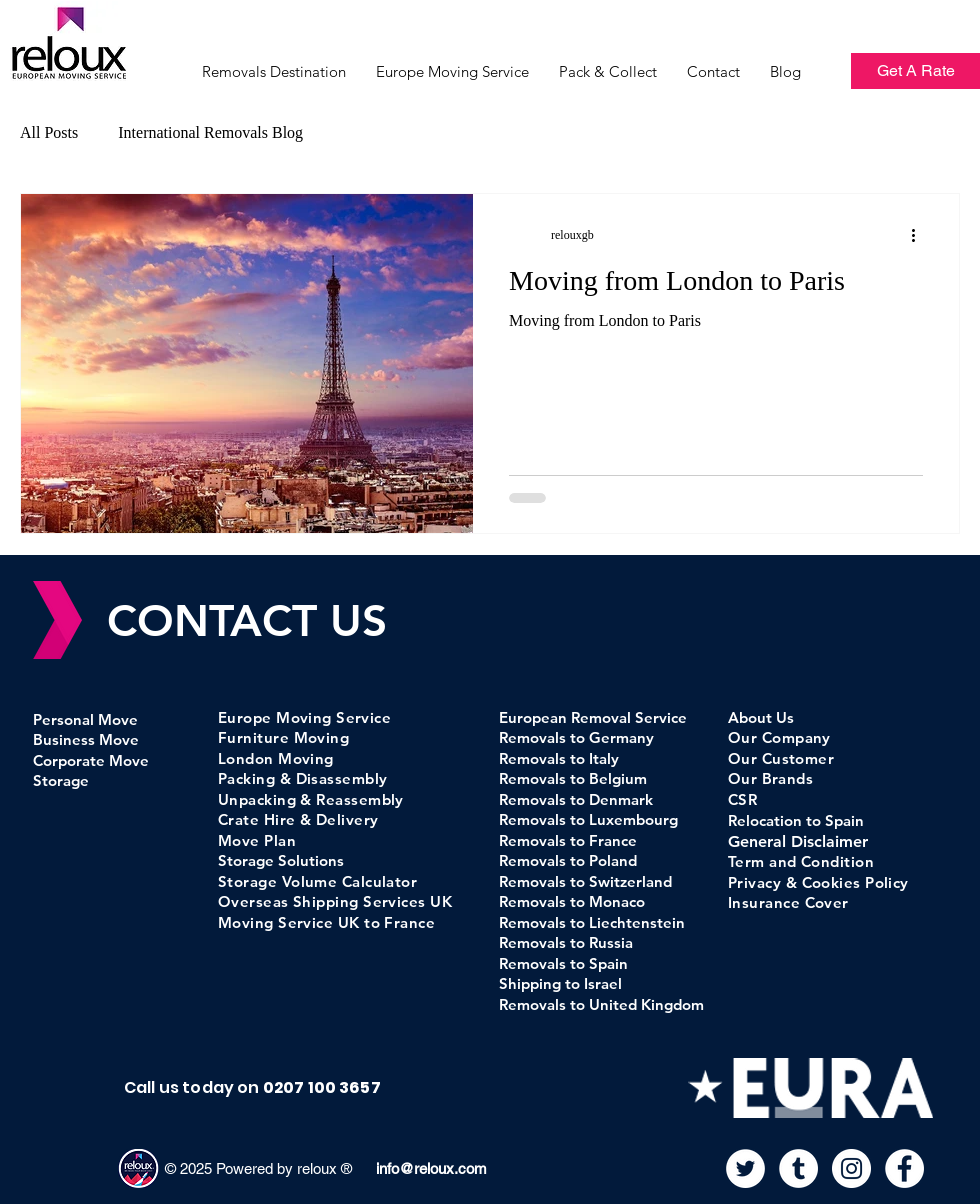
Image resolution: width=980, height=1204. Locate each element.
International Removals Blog (210, 132)
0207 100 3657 (322, 1087)
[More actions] (920, 235)
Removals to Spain (563, 963)
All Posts (49, 132)
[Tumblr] (798, 1168)
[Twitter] (745, 1168)
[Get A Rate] (915, 71)
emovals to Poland (574, 860)
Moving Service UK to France (326, 922)
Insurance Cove (785, 902)
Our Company (779, 737)
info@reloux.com (429, 1168)
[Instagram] (851, 1168)
